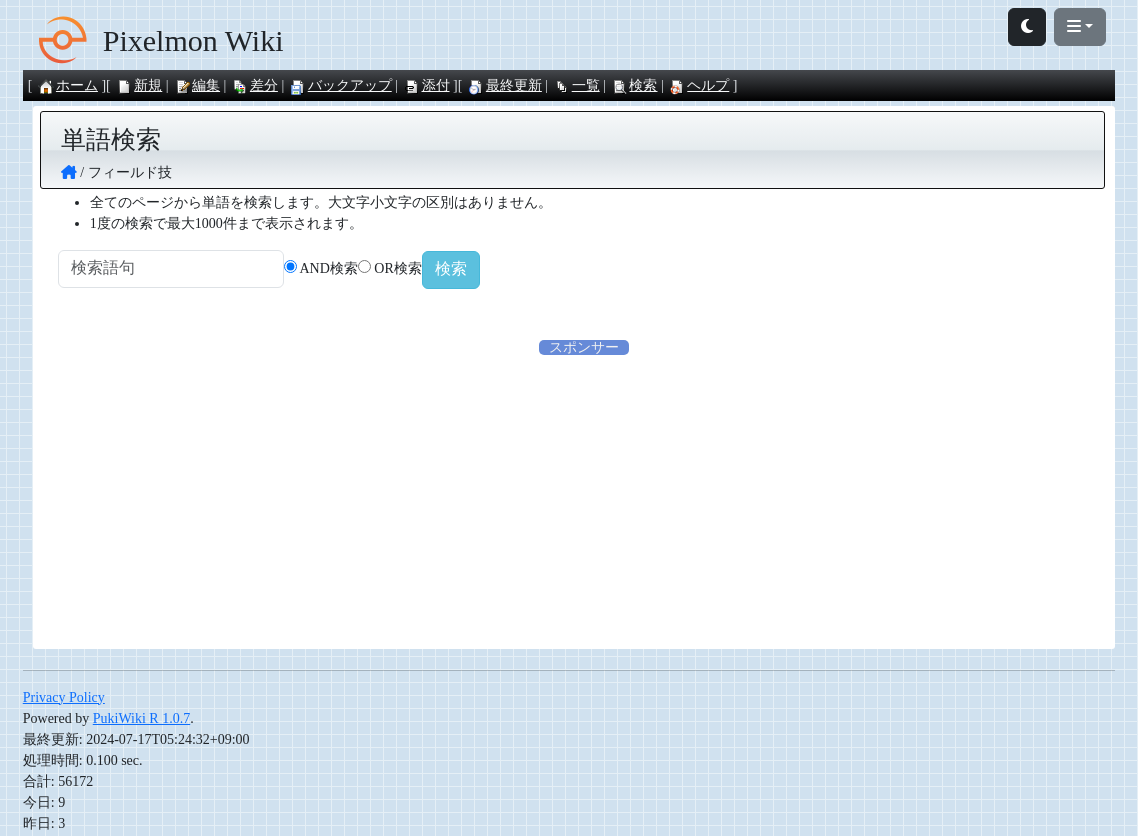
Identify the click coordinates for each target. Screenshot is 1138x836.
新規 (139, 85)
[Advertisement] (584, 500)
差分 (255, 85)
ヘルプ (699, 85)
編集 (197, 85)
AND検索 (356, 270)
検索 (634, 85)
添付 (427, 85)
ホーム (68, 85)
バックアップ (341, 85)
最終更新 (505, 85)
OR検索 (425, 270)
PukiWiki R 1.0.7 (141, 720)
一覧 (577, 85)
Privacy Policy (64, 699)
